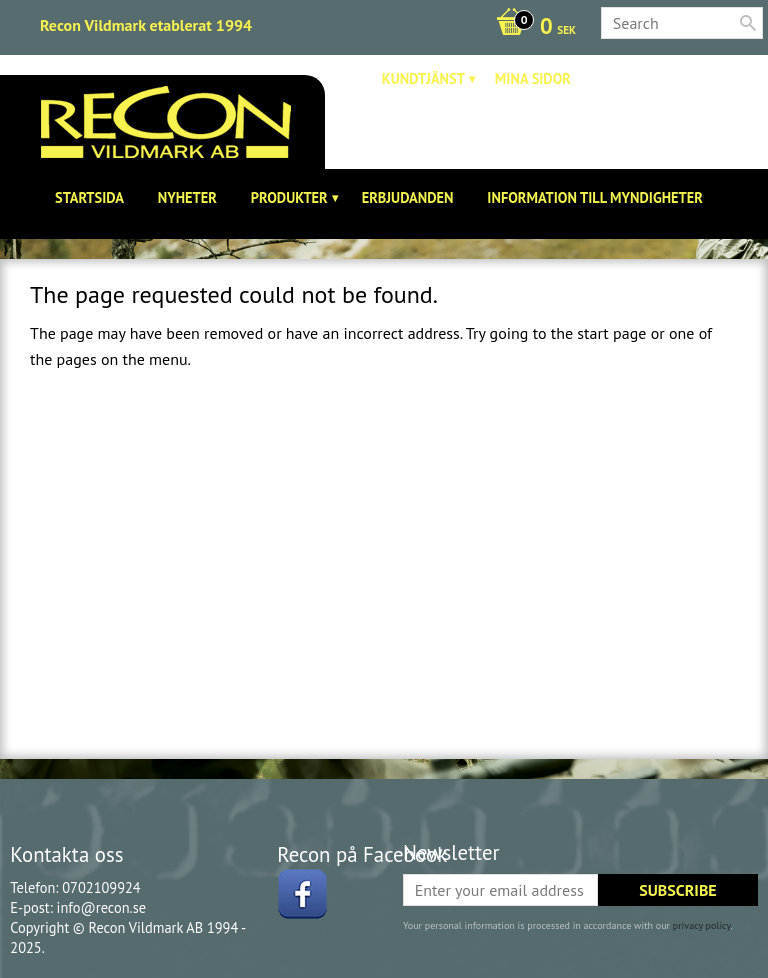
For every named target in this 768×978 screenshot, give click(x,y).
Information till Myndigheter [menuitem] (595, 197)
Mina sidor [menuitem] (533, 78)
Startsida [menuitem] (89, 197)
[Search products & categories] (682, 23)
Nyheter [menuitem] (187, 197)
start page (611, 333)
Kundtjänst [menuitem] (423, 78)
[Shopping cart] (531, 28)
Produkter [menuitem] (289, 197)
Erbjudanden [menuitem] (408, 197)
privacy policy (702, 925)
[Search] (748, 23)
